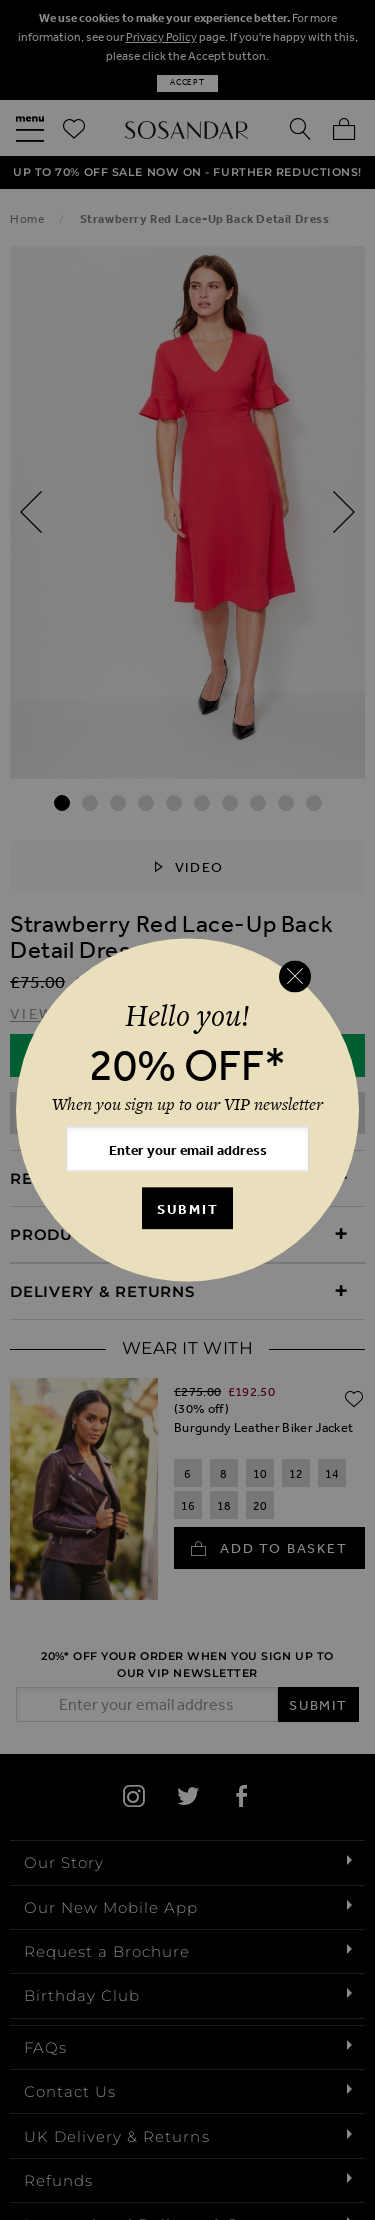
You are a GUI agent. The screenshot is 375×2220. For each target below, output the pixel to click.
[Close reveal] (295, 976)
